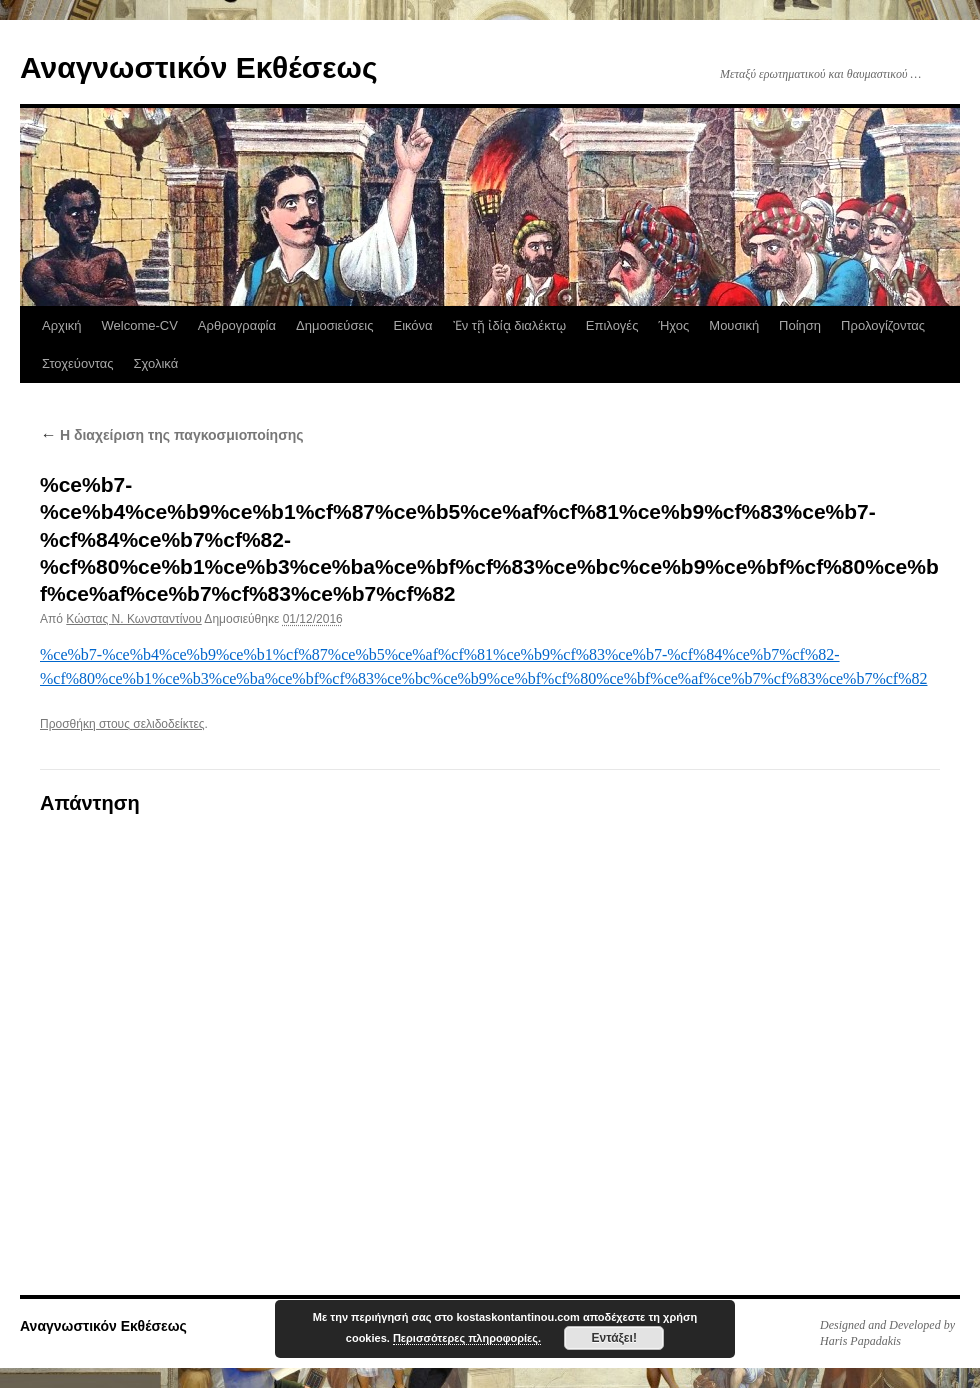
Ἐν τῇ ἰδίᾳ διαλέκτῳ (509, 325)
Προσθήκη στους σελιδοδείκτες (122, 724)
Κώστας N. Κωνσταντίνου (133, 619)
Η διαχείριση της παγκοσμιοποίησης (172, 435)
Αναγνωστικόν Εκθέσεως (198, 67)
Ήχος (673, 325)
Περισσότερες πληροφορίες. (467, 1338)
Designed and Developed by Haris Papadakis (887, 1333)
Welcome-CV (140, 325)
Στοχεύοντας (77, 363)
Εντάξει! (613, 1338)
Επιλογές (612, 325)
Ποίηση (800, 325)
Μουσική (734, 325)
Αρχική (62, 325)
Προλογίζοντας (883, 325)
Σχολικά (155, 363)
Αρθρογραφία (237, 325)
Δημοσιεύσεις (334, 325)
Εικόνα (412, 325)
